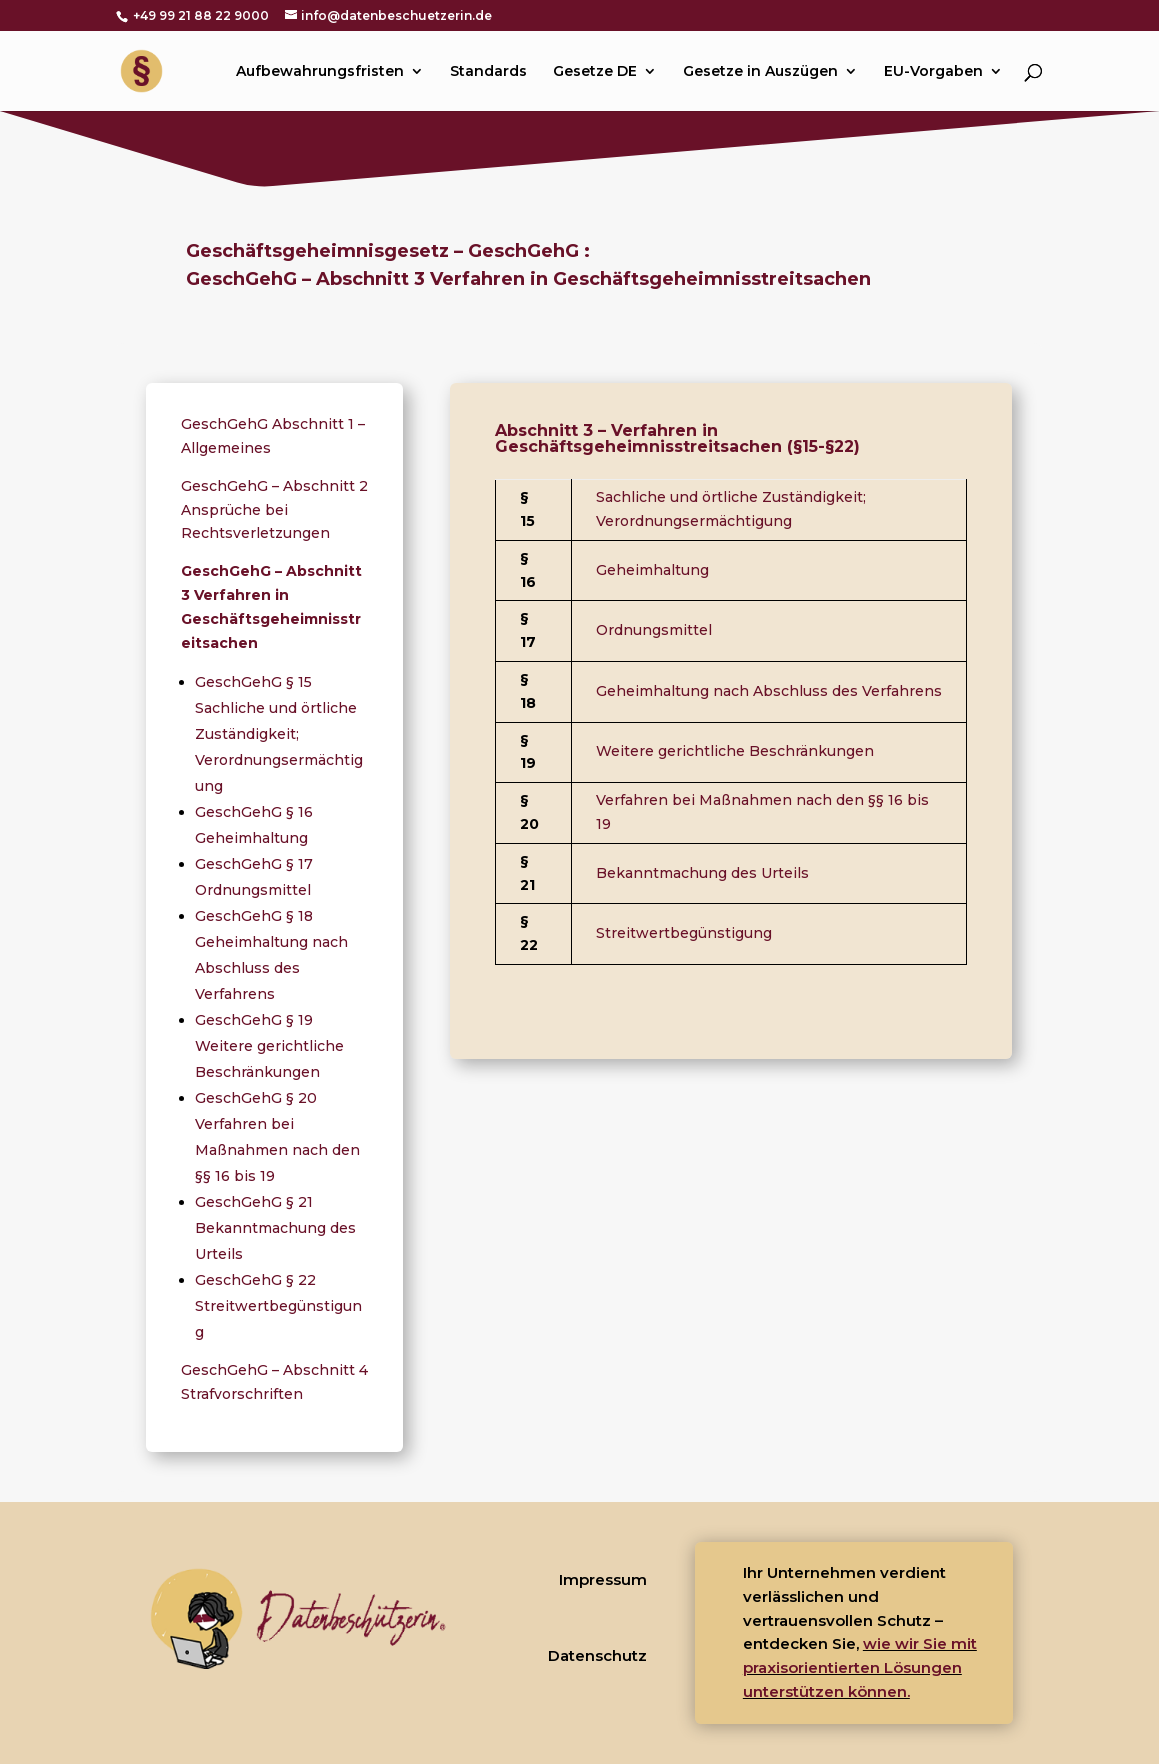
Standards (488, 72)
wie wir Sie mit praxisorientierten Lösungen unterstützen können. (860, 1667)
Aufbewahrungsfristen (320, 72)
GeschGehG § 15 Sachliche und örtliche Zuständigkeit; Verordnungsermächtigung (279, 734)
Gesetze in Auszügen (760, 72)
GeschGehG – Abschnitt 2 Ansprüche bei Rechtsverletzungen (274, 510)
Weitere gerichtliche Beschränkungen (735, 751)
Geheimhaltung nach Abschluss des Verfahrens (769, 691)
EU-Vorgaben (933, 72)
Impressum (603, 1579)
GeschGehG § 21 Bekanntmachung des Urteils (275, 1228)
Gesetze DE (595, 72)
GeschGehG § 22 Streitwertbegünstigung (278, 1306)
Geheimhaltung (652, 570)
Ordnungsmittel (654, 630)
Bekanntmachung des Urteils (702, 873)
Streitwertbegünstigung (684, 933)
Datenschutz (597, 1655)
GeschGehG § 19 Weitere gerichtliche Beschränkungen (269, 1046)
